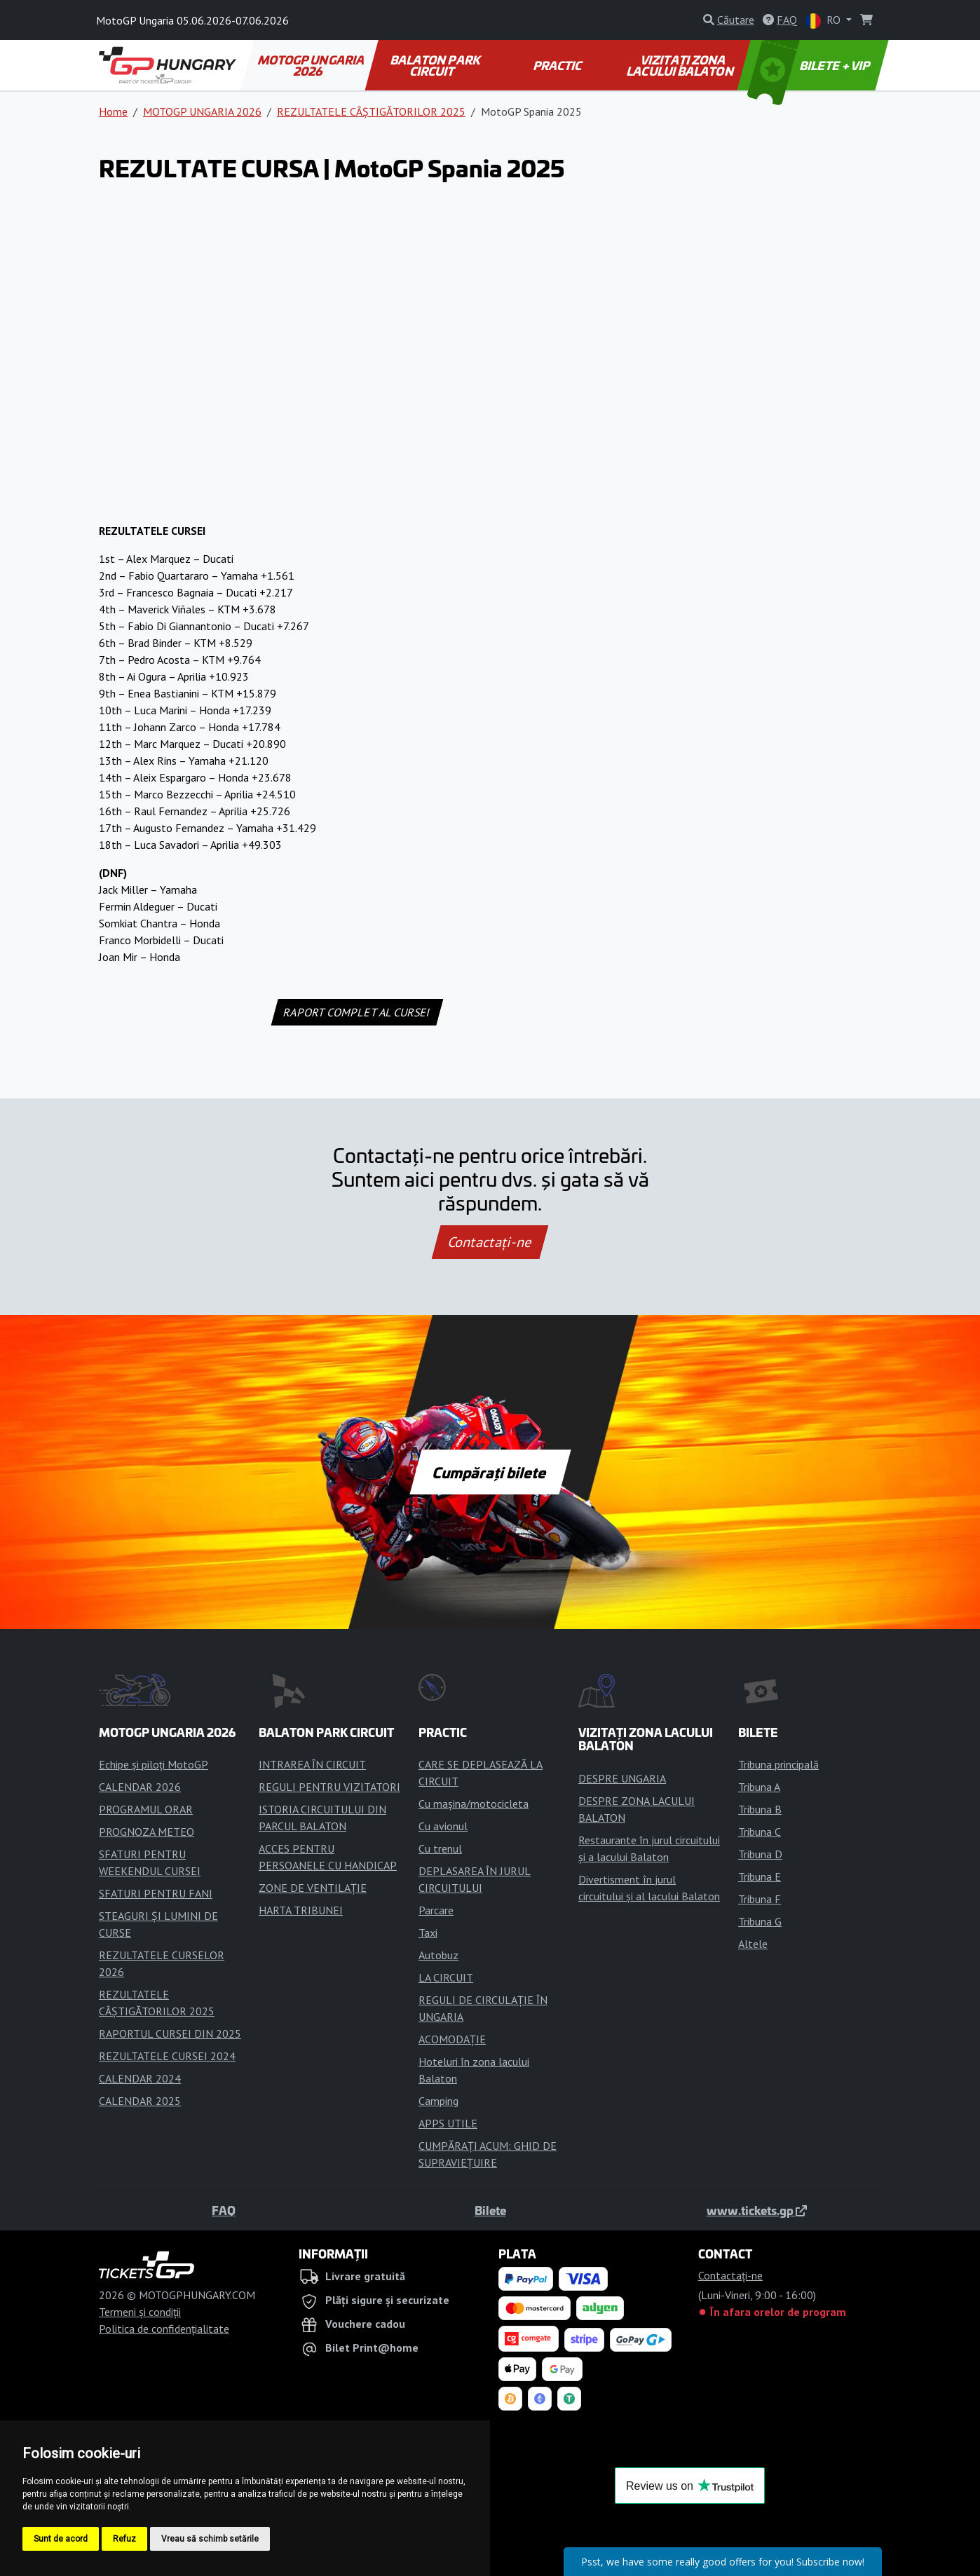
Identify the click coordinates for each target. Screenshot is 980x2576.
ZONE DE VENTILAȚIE (313, 1888)
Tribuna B (760, 1809)
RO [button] (824, 21)
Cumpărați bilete (490, 1472)
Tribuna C (759, 1832)
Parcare (436, 1910)
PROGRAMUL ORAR (146, 1809)
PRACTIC (558, 65)
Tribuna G (760, 1921)
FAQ (224, 2210)
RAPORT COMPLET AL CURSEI (357, 1012)
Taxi (427, 1933)
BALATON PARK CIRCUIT (435, 65)
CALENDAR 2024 (140, 2078)
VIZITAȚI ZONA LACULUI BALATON (681, 65)
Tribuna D (760, 1854)
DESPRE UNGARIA (622, 1778)
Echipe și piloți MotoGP (153, 1764)
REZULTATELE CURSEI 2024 (167, 2056)
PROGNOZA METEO (146, 1832)
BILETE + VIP (810, 65)
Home (113, 111)
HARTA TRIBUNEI (301, 1910)
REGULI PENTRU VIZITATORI (329, 1787)
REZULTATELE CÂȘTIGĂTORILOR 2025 (371, 111)
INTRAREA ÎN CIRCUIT (312, 1764)
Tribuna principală (778, 1764)
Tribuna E (759, 1876)
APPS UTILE (447, 2123)
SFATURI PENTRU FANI (155, 1893)
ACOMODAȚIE (452, 2039)
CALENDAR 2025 (140, 2101)
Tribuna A (759, 1787)
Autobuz (438, 1955)
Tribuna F (759, 1899)
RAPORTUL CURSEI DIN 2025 (170, 2033)
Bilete (490, 2210)
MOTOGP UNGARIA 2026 (311, 65)
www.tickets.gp (757, 2210)
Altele (753, 1944)
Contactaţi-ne (490, 1242)
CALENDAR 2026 (140, 1787)
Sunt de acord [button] (61, 2539)
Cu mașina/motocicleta (473, 1804)
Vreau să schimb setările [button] (210, 2539)
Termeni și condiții (140, 2312)
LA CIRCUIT (445, 1977)
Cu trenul (440, 1848)
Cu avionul (443, 1826)
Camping (438, 2101)
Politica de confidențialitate (164, 2329)
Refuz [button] (124, 2539)
